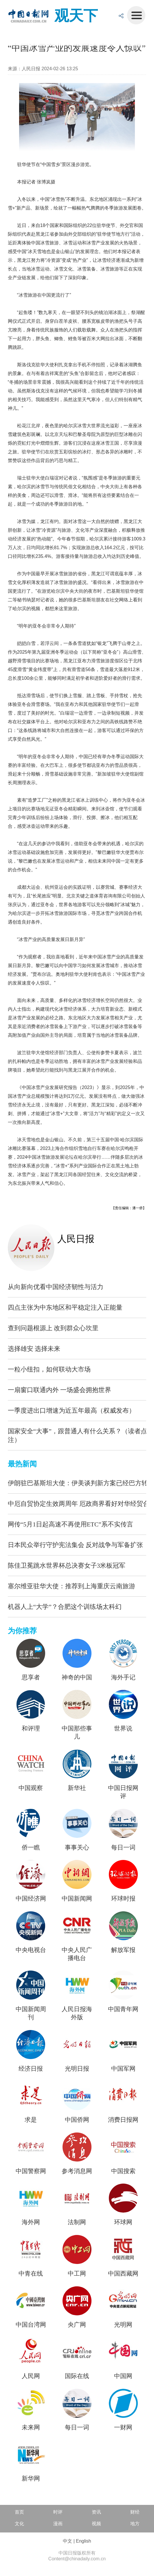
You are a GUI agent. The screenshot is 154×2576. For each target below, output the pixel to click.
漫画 (58, 2523)
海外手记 (123, 1677)
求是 (31, 2119)
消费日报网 (123, 2119)
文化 (19, 2523)
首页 (19, 2512)
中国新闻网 (77, 1898)
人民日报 (75, 1239)
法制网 (77, 2222)
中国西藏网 (123, 2273)
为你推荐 (22, 1631)
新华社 (77, 1787)
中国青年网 (123, 2009)
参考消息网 (77, 2171)
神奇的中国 (77, 1677)
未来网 (31, 2427)
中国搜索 (123, 2171)
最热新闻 (22, 1464)
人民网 (31, 2376)
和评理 (31, 1728)
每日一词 (123, 1847)
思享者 (31, 1677)
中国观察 (31, 1787)
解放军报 (123, 1949)
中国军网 (123, 2068)
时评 (58, 2512)
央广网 (77, 2324)
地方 (135, 2523)
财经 (135, 2512)
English (83, 2541)
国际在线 (77, 2376)
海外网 (31, 2222)
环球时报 (123, 1898)
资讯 (96, 2512)
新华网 (31, 2478)
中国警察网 (31, 2171)
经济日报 (31, 2068)
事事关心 (77, 1847)
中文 (67, 2541)
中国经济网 (31, 1898)
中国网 (123, 2376)
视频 (96, 2523)
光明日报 (77, 2068)
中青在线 (31, 2273)
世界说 (123, 1728)
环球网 (123, 2222)
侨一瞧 (31, 1847)
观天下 (76, 16)
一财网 (123, 2427)
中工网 (77, 2273)
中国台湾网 (31, 2324)
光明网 (123, 2324)
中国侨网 (77, 2119)
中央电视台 (31, 1949)
